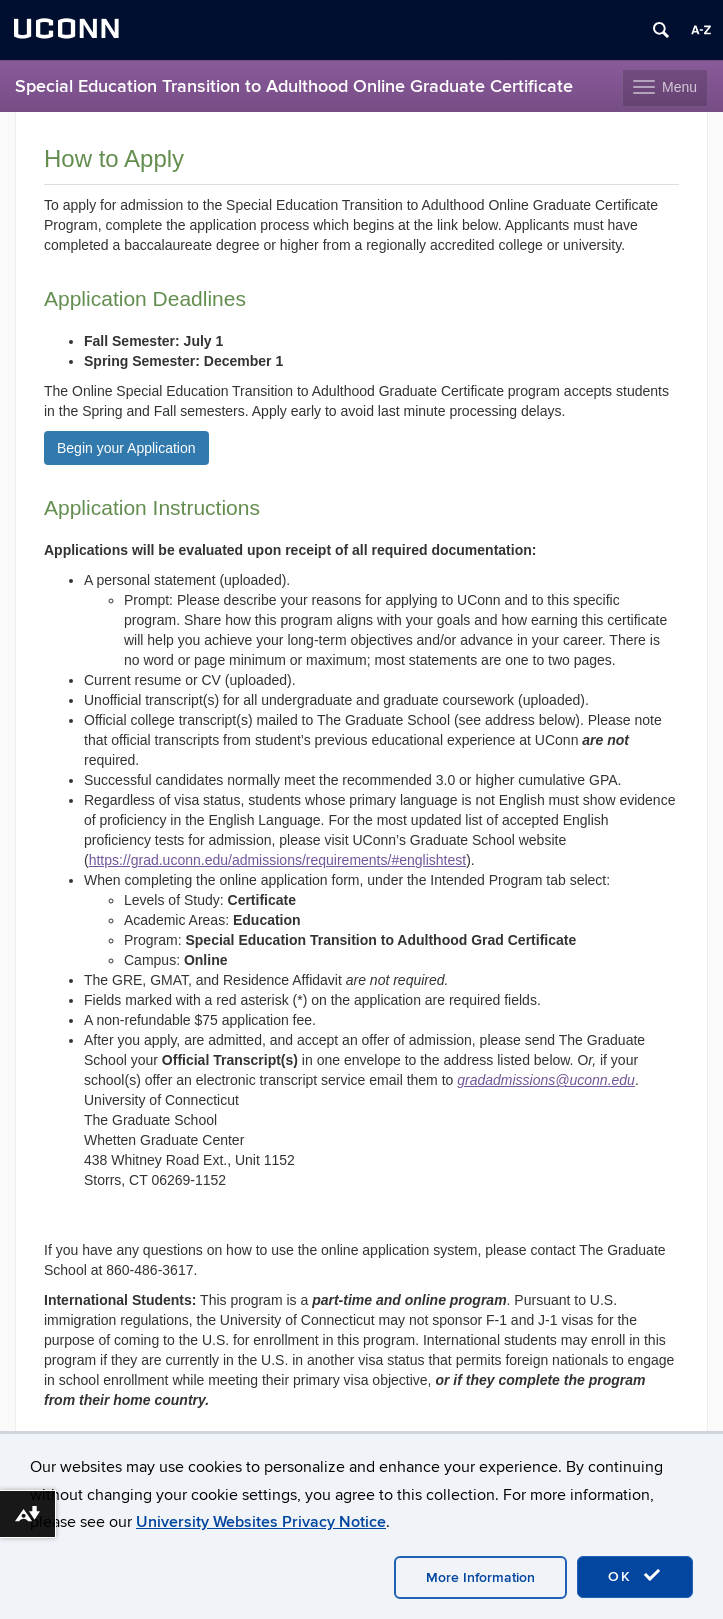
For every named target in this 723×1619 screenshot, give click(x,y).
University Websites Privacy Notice (261, 1522)
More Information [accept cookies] (480, 1577)
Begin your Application (126, 448)
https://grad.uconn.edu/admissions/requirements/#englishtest (277, 860)
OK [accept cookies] (635, 1576)
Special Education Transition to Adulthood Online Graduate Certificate (294, 86)
